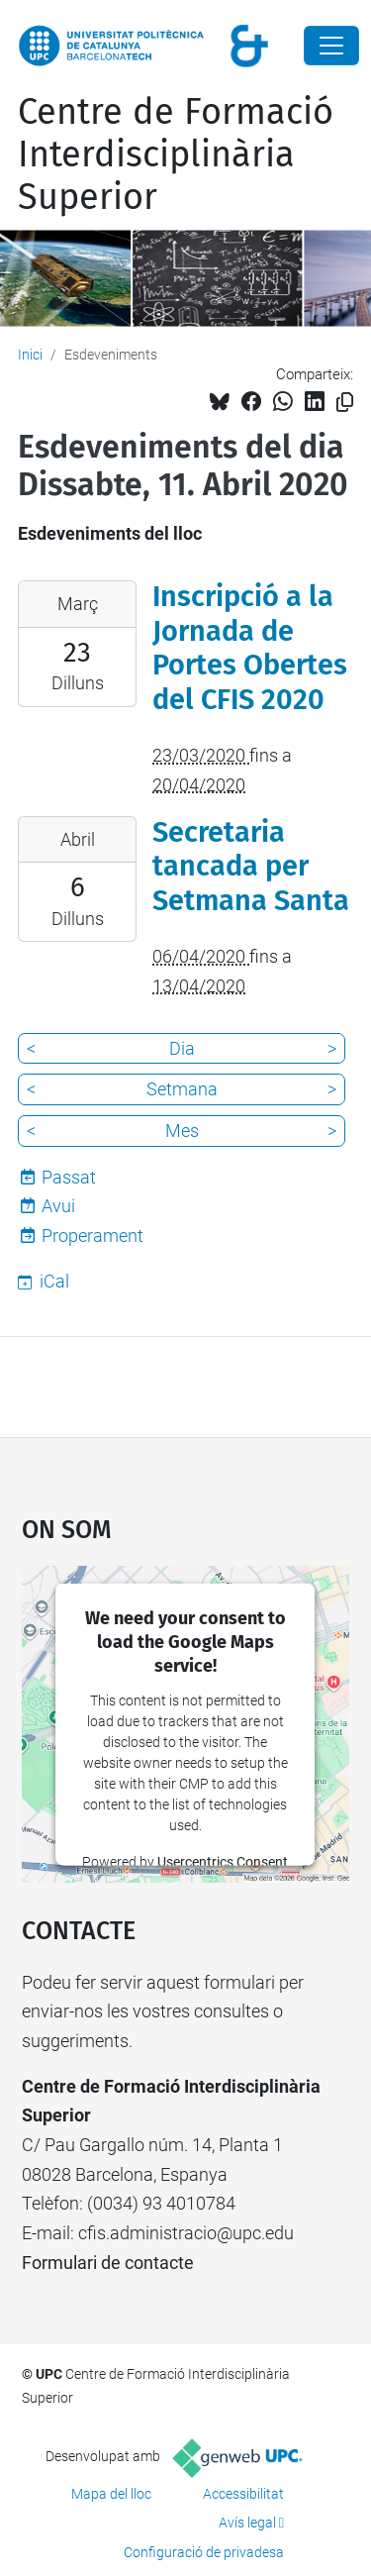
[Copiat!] (344, 402)
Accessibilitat (243, 2494)
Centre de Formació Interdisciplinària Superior (175, 154)
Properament (92, 1235)
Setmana (182, 1089)
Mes (182, 1130)
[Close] (331, 45)
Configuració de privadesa (204, 2552)
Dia (182, 1048)
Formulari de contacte (108, 2262)
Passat (69, 1177)
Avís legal (247, 2522)
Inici (30, 354)
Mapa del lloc (111, 2494)
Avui (58, 1205)
